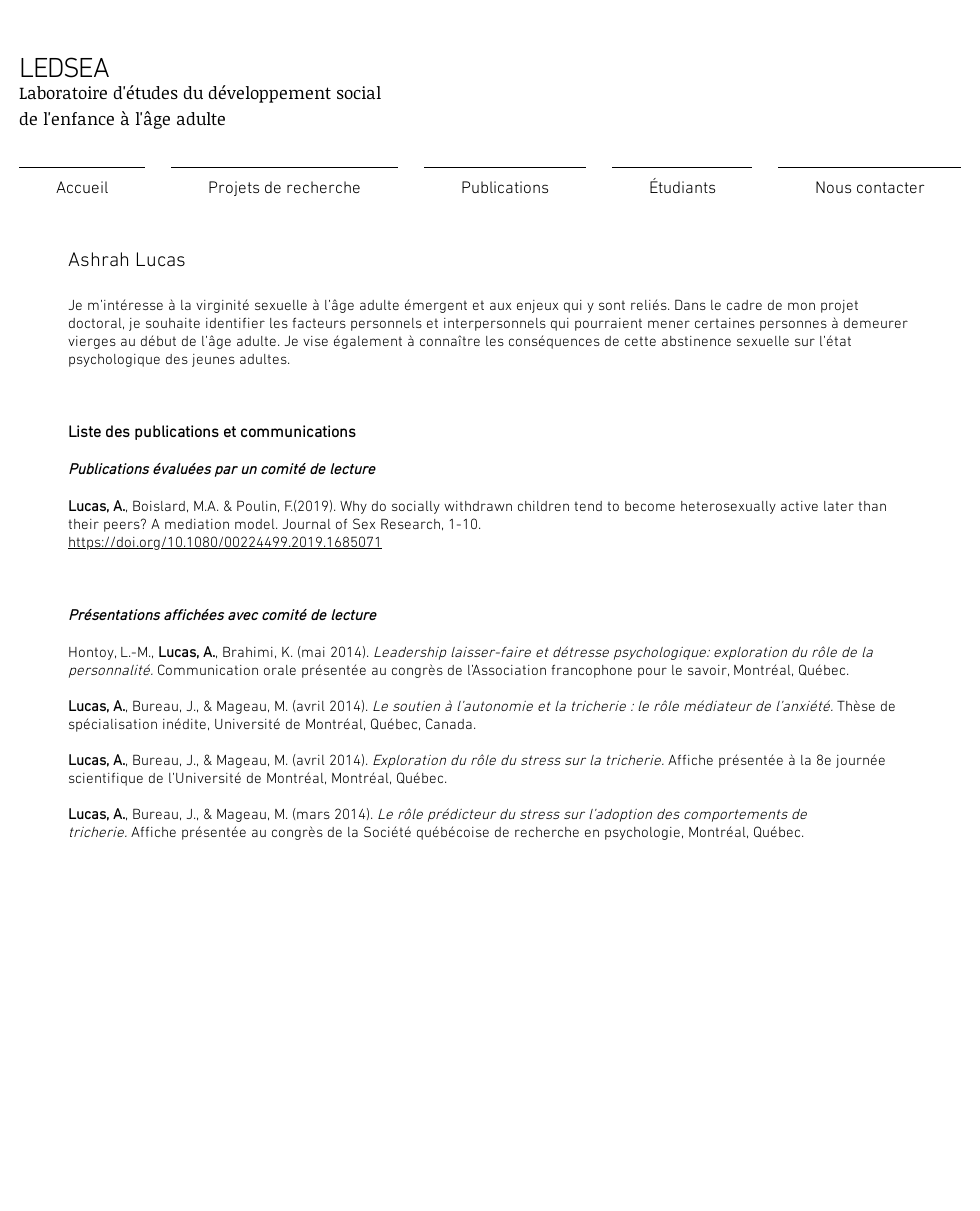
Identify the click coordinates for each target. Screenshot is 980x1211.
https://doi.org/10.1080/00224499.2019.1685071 (225, 543)
